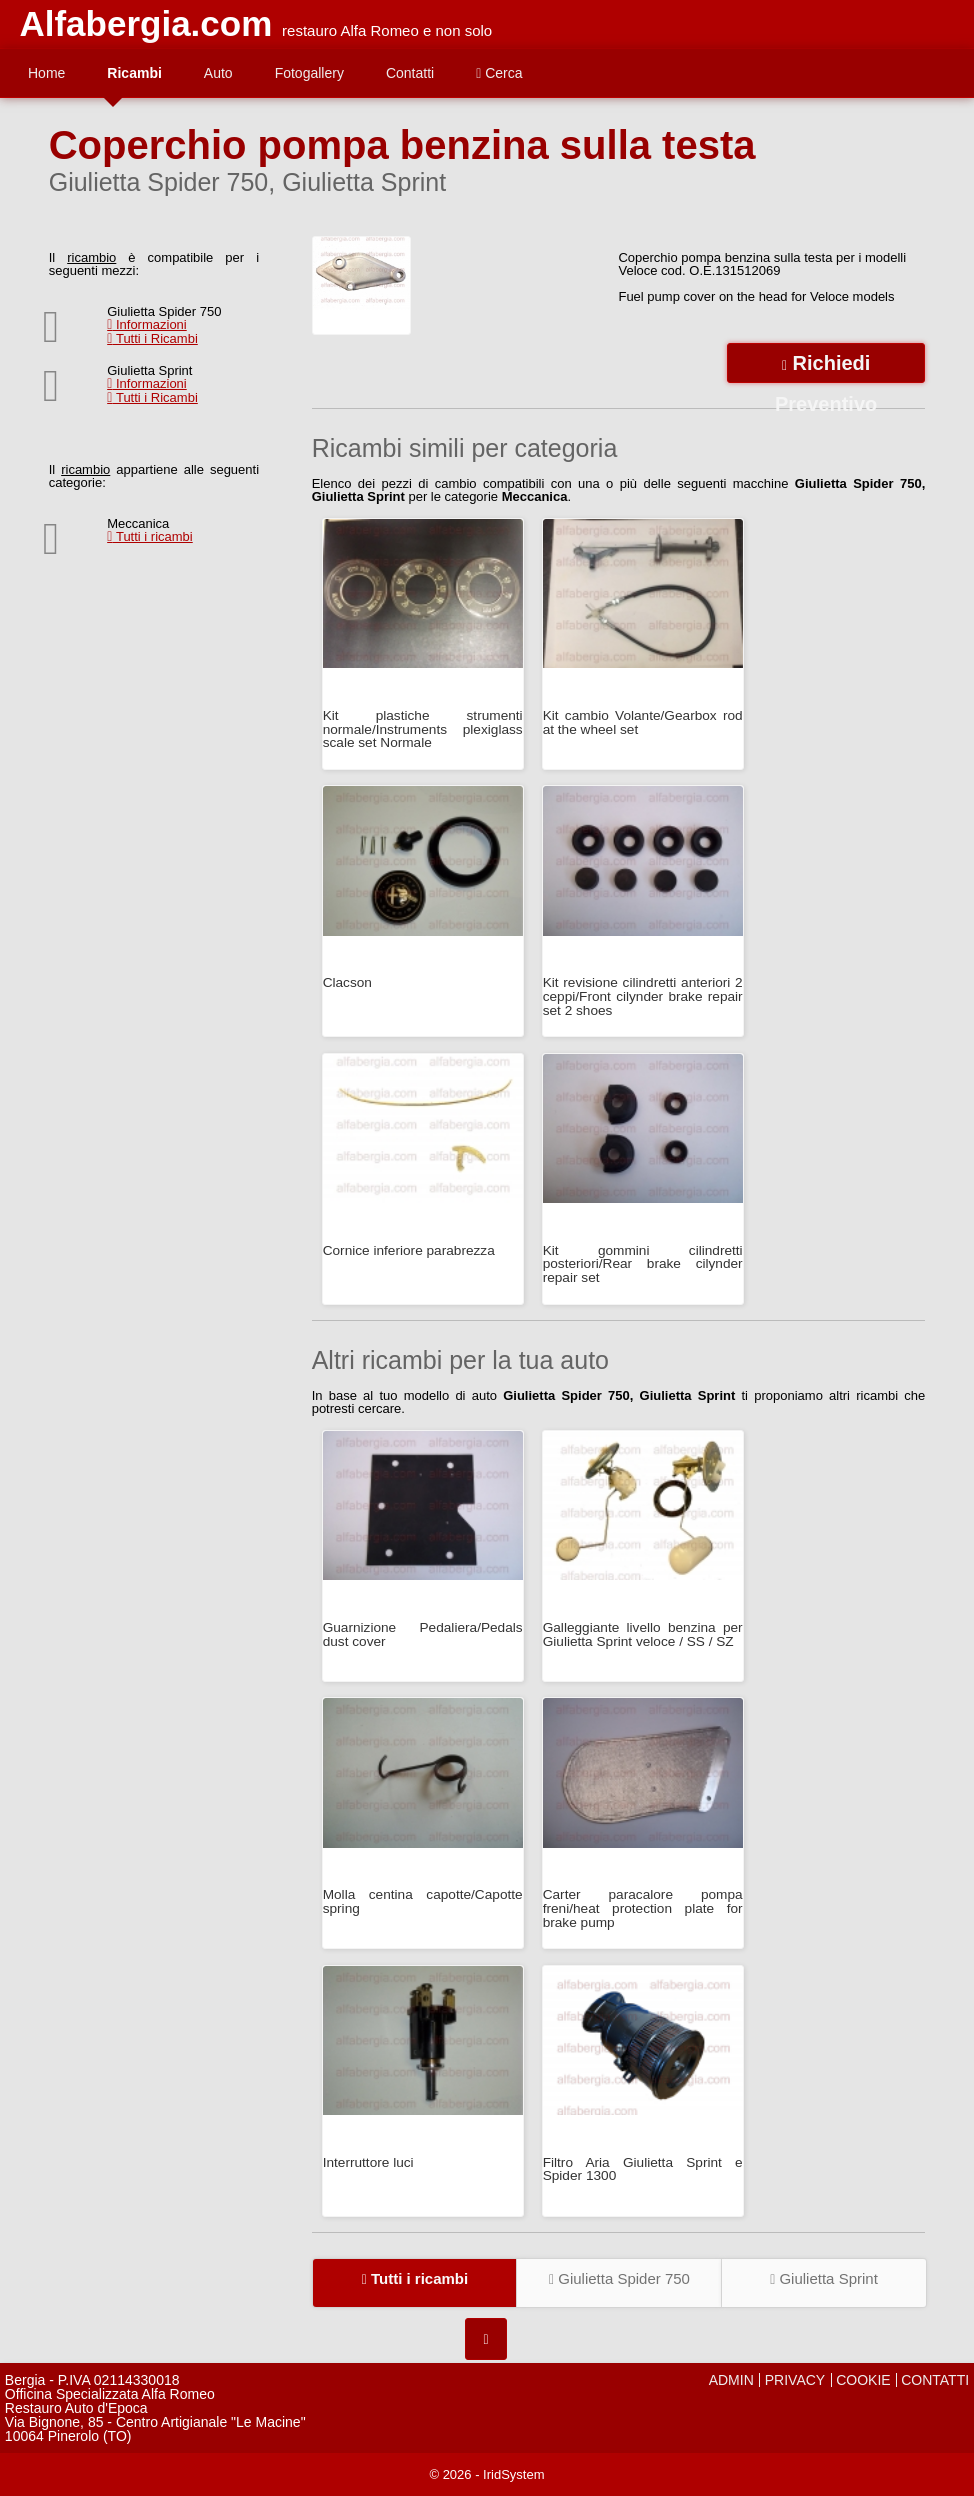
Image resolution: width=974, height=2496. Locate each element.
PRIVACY (795, 2380)
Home (46, 73)
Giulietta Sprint (824, 2278)
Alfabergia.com (145, 23)
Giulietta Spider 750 (619, 2278)
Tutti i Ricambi (152, 338)
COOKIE (863, 2380)
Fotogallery (309, 73)
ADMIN (731, 2380)
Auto (218, 73)
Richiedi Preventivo (826, 367)
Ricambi (134, 73)
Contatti (410, 73)
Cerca (499, 73)
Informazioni (147, 324)
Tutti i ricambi (150, 536)
